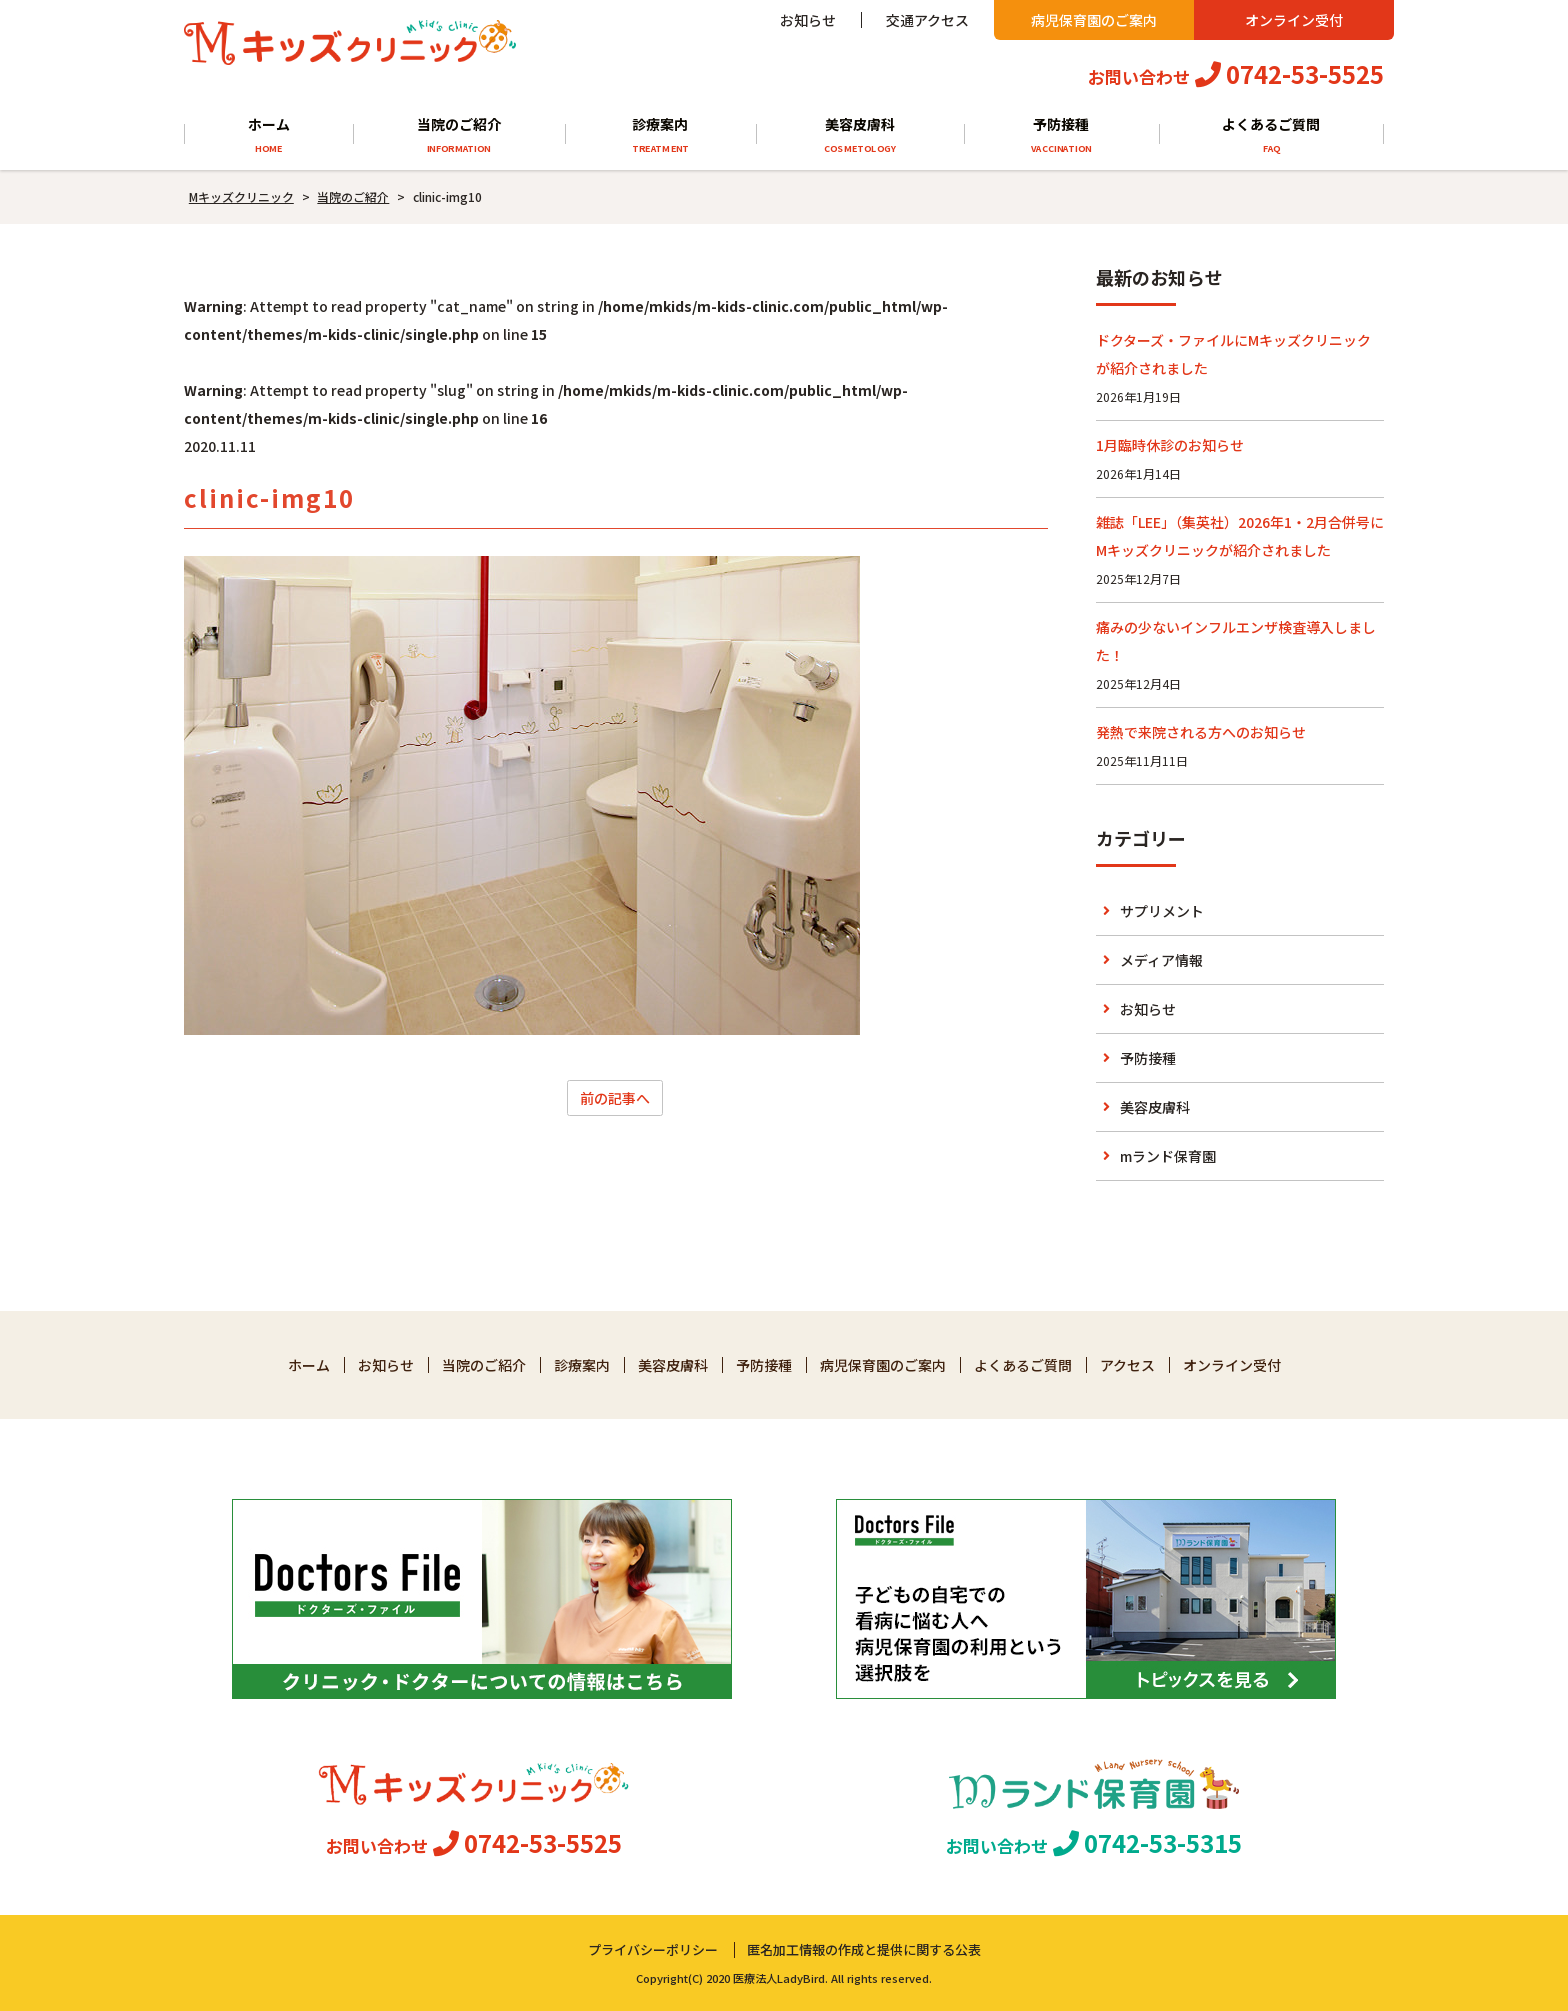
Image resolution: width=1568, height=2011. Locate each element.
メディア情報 (1161, 960)
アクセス (1127, 1365)
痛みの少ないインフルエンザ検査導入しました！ (1236, 641)
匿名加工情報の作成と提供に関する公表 (864, 1949)
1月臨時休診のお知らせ (1170, 445)
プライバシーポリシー (653, 1949)
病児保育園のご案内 (1094, 20)
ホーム (268, 135)
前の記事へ (615, 1098)
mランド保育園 (1168, 1156)
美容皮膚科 (860, 135)
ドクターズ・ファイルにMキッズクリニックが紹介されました (1233, 354)
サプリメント (1162, 911)
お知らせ (808, 20)
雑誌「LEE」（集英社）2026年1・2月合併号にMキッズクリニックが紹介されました (1240, 536)
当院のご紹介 (458, 135)
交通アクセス (927, 20)
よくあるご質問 (1272, 135)
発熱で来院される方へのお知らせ (1201, 732)
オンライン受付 (1294, 20)
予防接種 (1062, 135)
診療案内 (660, 135)
